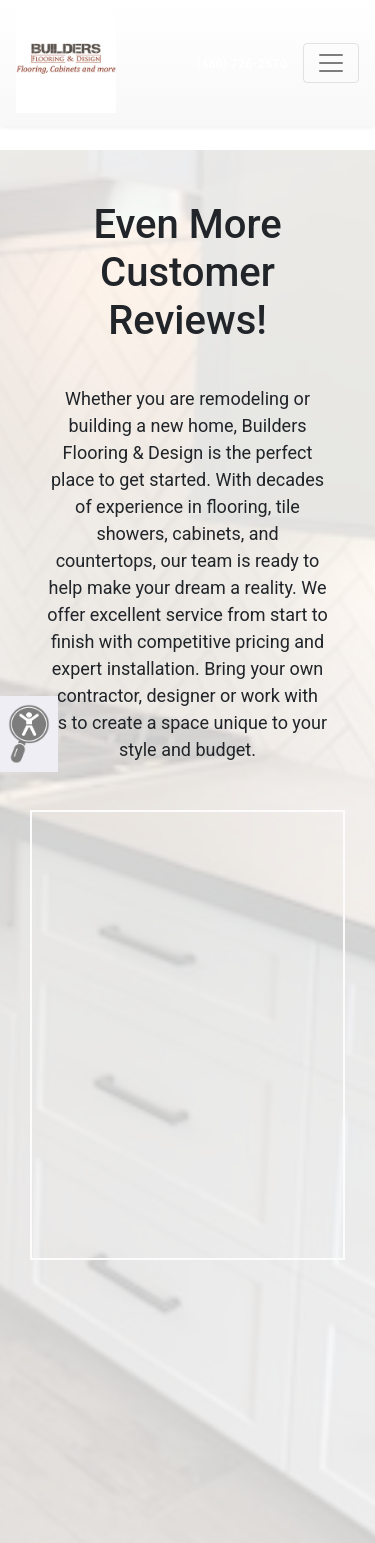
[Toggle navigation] (331, 63)
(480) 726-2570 (241, 63)
